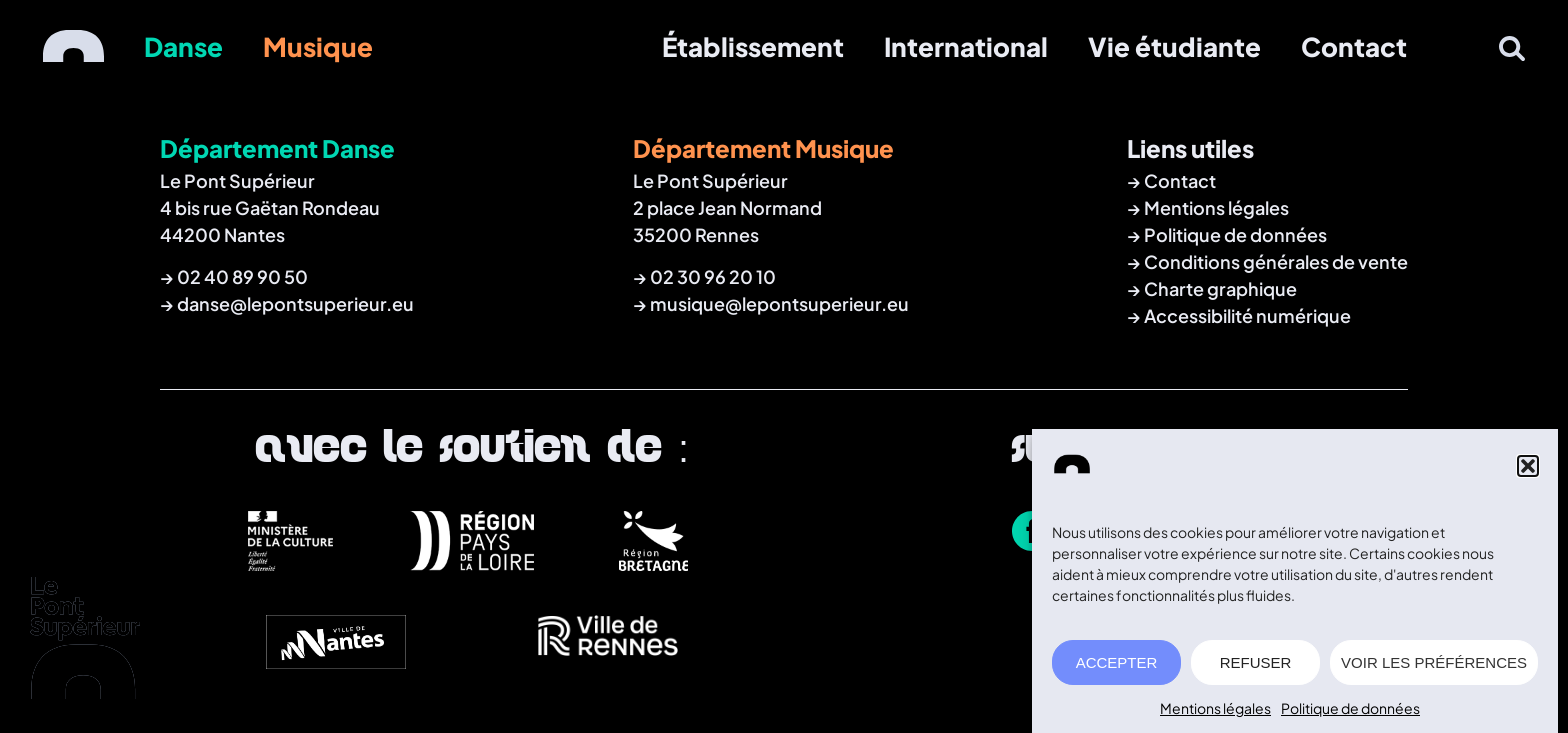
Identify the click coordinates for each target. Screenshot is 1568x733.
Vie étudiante (1174, 46)
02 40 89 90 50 (242, 276)
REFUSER (1256, 662)
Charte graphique (1220, 288)
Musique (318, 46)
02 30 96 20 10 (713, 276)
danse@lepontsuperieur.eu (295, 303)
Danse (183, 46)
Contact (1354, 46)
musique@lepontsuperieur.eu (779, 303)
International (966, 46)
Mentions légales (1215, 708)
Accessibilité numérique (1247, 315)
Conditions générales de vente (1276, 261)
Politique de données (1350, 708)
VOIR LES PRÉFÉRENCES (1434, 662)
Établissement (753, 46)
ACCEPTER (1117, 662)
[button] (1528, 466)
